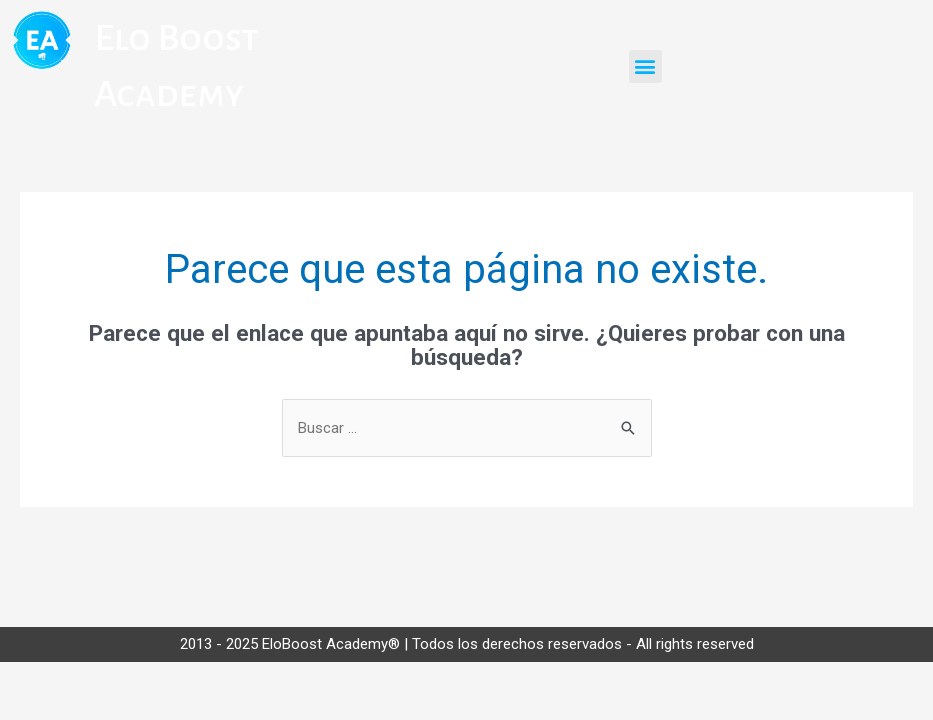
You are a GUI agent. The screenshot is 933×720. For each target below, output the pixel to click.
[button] (645, 66)
